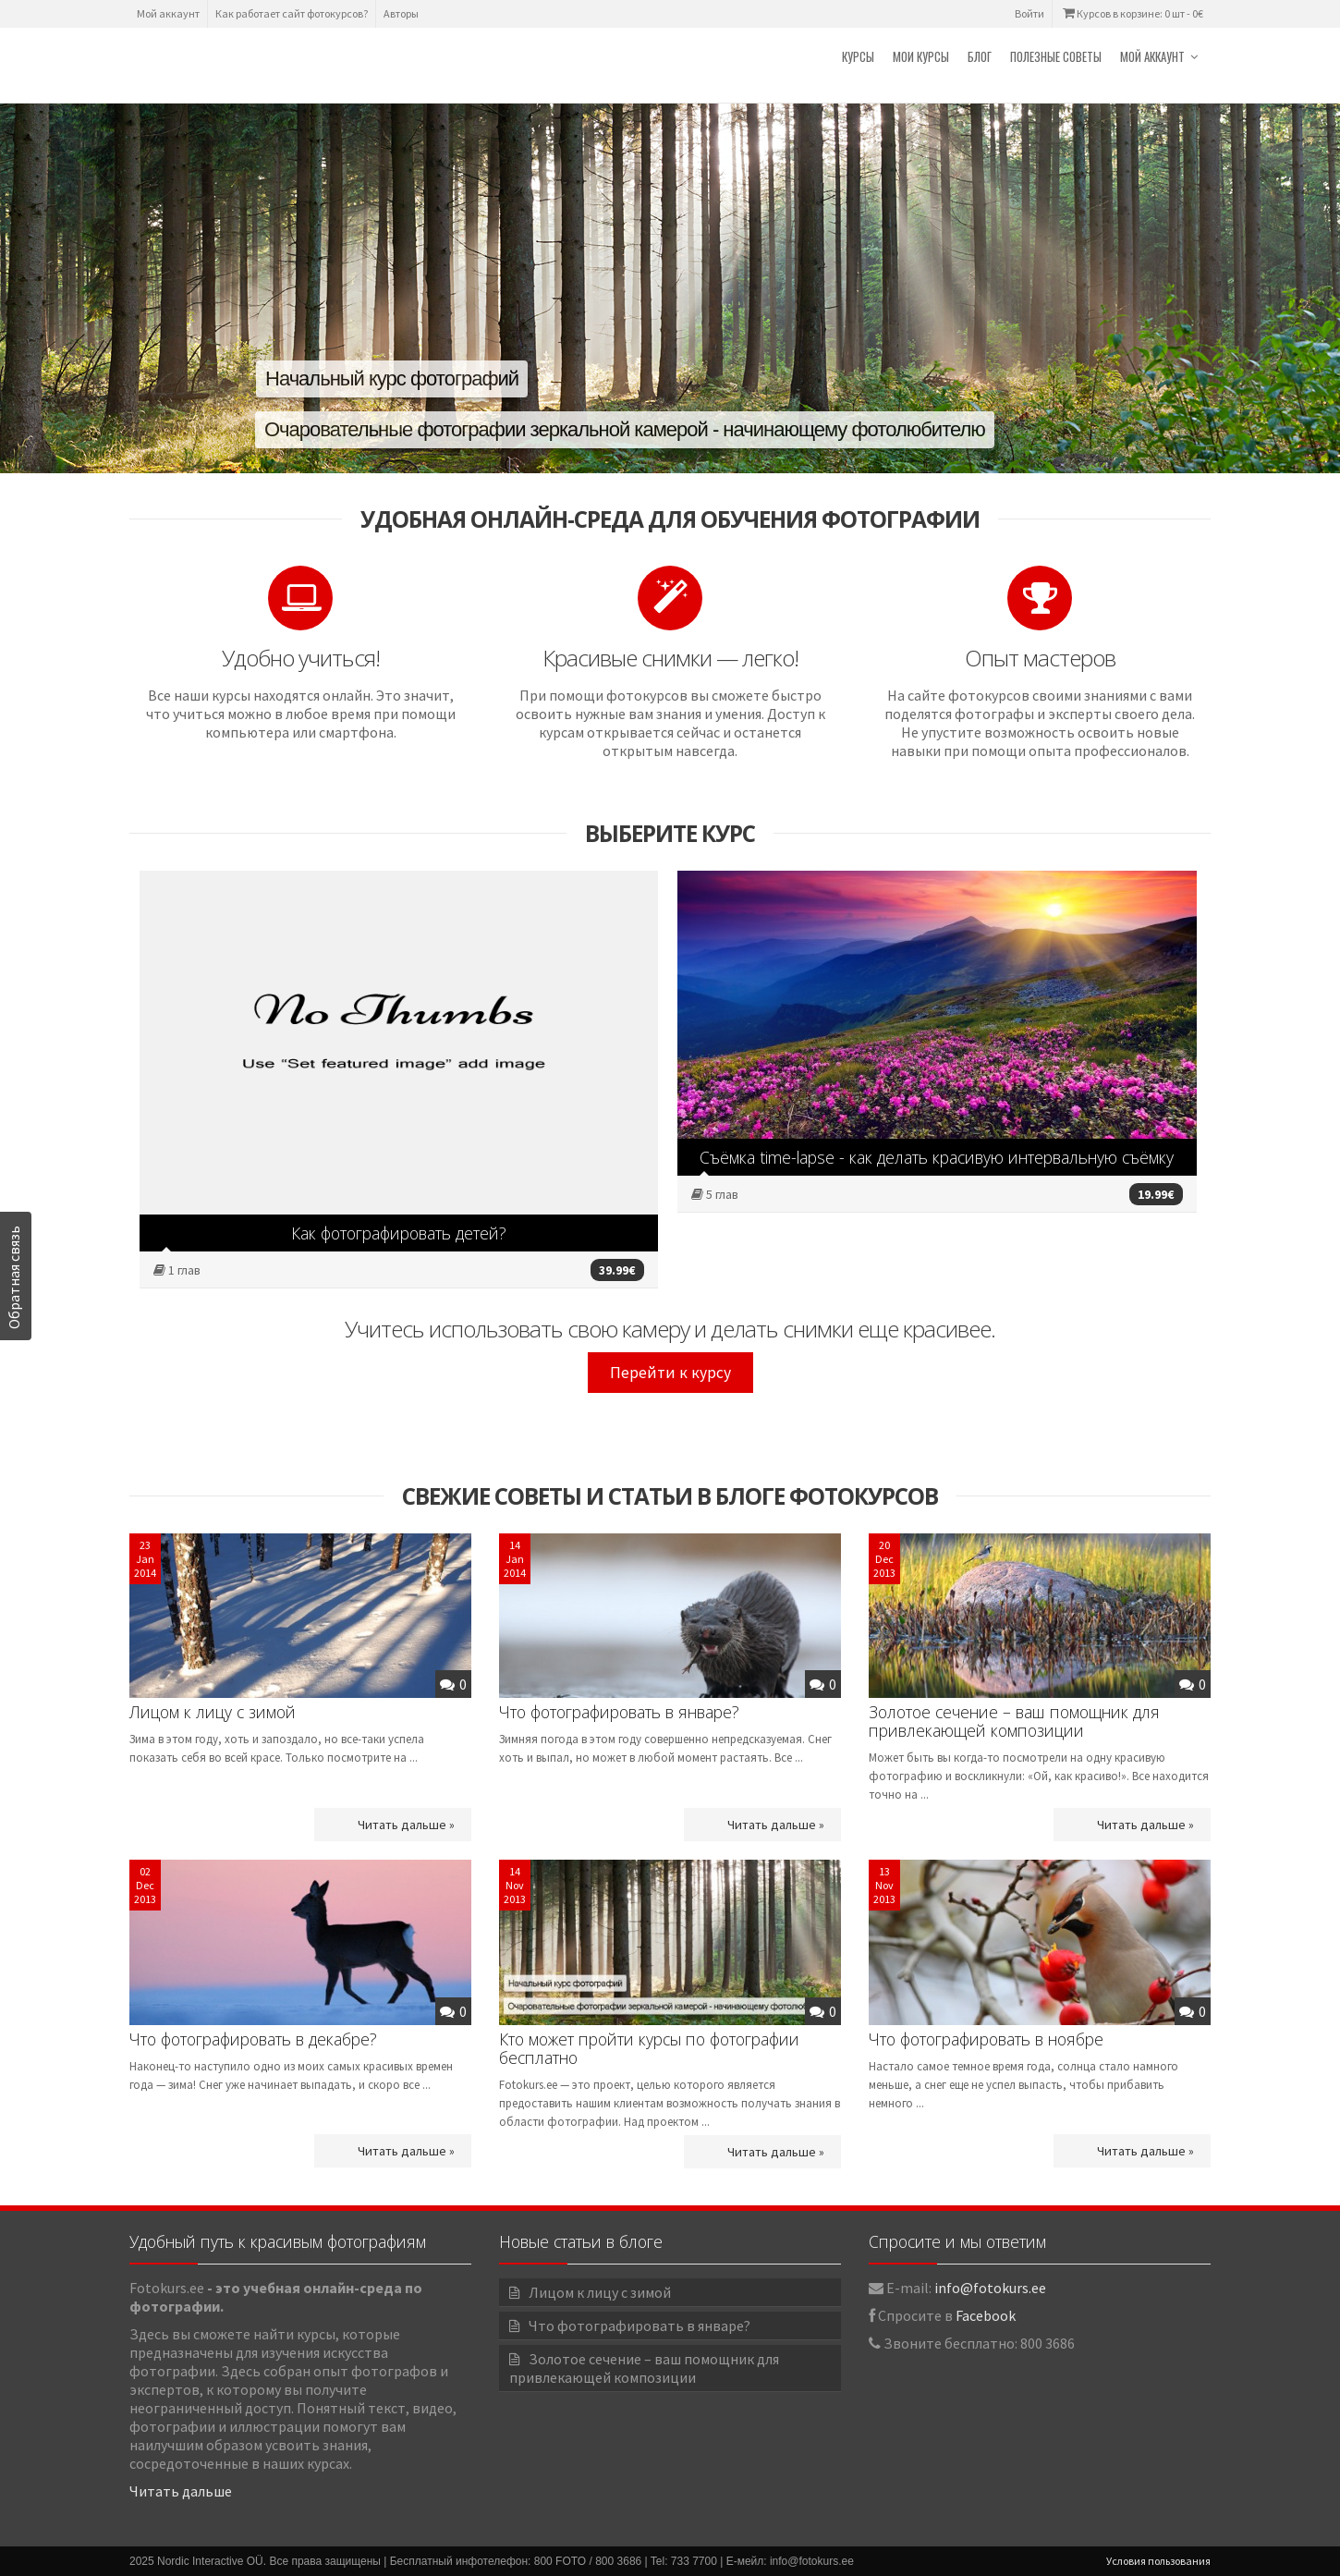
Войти (1029, 13)
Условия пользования (1158, 2561)
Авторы (401, 13)
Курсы (858, 56)
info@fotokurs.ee (990, 2287)
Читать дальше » (406, 1824)
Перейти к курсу (670, 1372)
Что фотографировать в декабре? (253, 2039)
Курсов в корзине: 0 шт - (1131, 13)
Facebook (986, 2315)
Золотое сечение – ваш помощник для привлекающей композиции (1014, 1721)
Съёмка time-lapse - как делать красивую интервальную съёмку (937, 1157)
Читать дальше (180, 2491)
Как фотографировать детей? (398, 1233)
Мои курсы (921, 56)
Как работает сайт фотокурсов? (291, 13)
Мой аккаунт (168, 13)
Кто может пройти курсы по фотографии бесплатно (649, 2048)
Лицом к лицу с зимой (212, 1712)
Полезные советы (1056, 56)
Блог (980, 56)
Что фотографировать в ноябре (986, 2039)
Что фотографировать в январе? (619, 1712)
